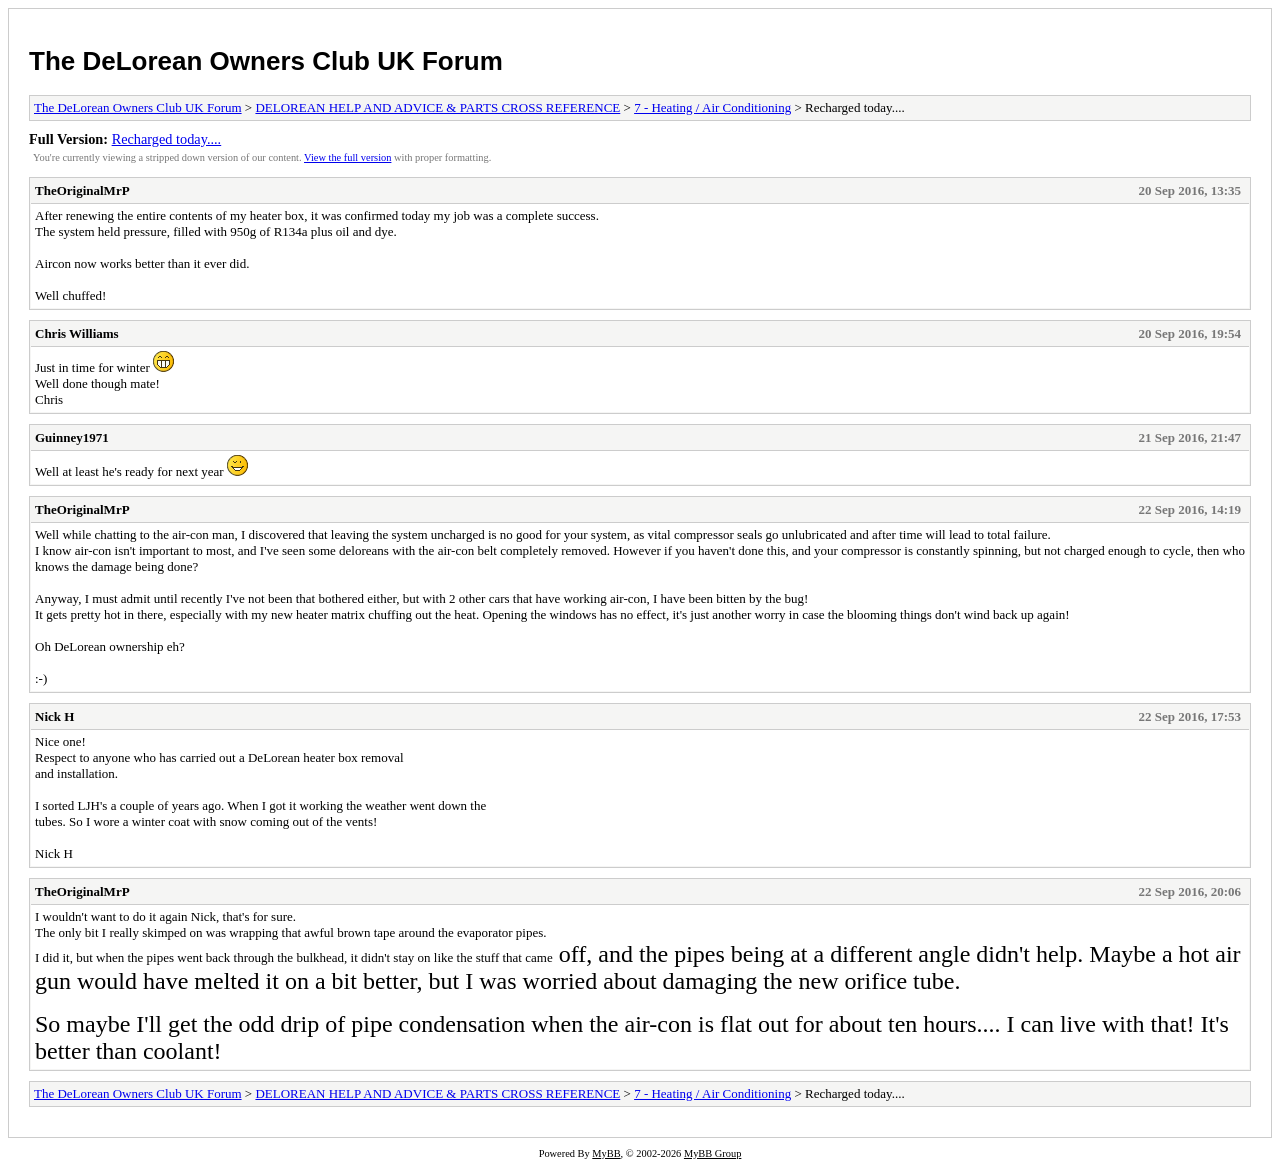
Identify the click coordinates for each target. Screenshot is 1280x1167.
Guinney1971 (72, 437)
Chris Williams (77, 333)
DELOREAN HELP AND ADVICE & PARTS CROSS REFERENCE (437, 107)
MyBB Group (712, 1153)
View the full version (347, 157)
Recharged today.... (167, 139)
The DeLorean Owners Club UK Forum (266, 61)
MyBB (606, 1153)
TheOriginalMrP (82, 190)
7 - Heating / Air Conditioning (712, 107)
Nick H (54, 716)
